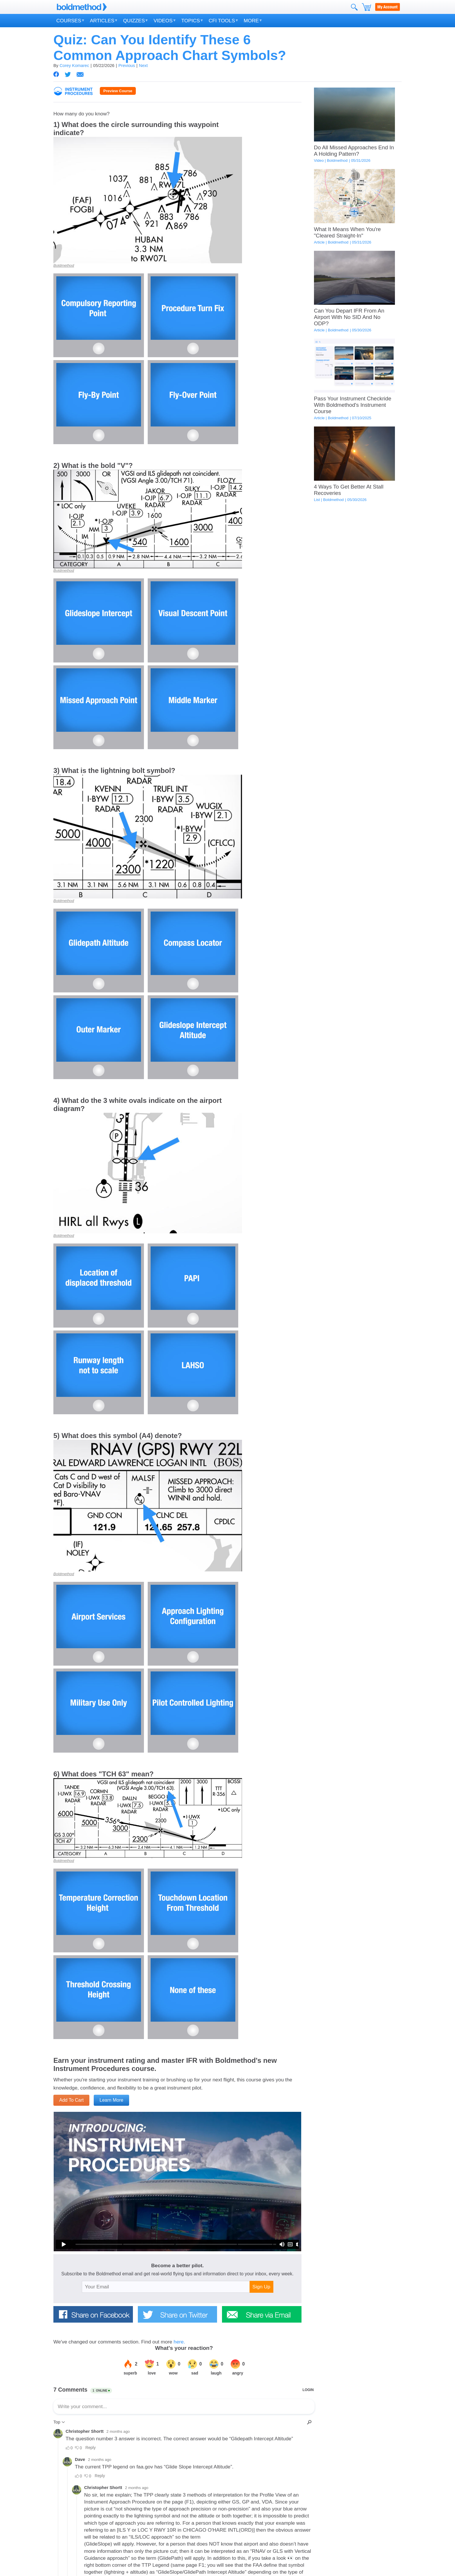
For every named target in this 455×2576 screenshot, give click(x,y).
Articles (102, 20)
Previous (126, 65)
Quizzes (134, 20)
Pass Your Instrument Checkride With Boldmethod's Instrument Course (352, 404)
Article (319, 242)
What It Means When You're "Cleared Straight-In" (347, 232)
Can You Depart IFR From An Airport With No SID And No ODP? (349, 317)
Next (143, 65)
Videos (163, 20)
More (251, 20)
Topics (190, 20)
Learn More (111, 2100)
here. (179, 2342)
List (317, 500)
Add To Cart (71, 2100)
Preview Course (117, 91)
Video (319, 160)
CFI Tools (222, 20)
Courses (68, 20)
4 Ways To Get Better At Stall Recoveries (349, 490)
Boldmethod (63, 265)
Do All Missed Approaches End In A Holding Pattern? (354, 150)
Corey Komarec (74, 65)
